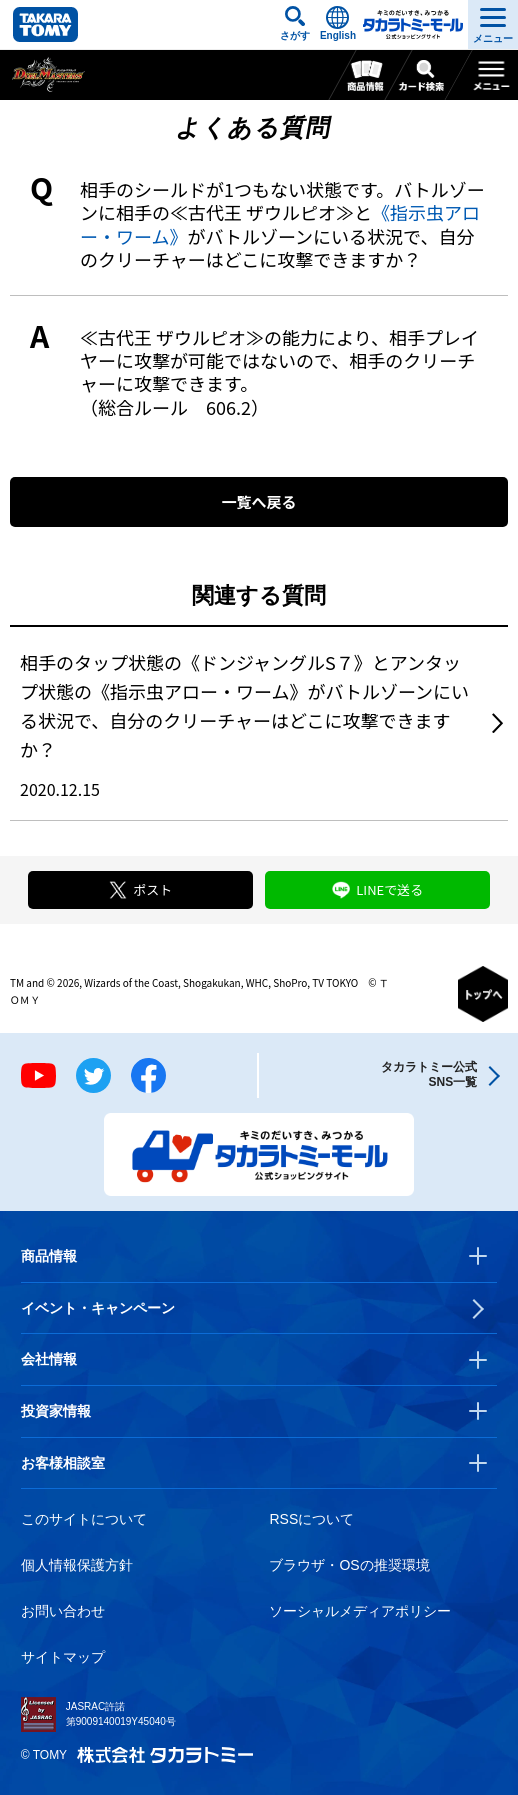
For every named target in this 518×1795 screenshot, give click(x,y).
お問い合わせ (63, 1611)
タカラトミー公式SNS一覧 (429, 1074)
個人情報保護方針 (77, 1565)
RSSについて (311, 1519)
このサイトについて (84, 1519)
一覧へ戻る (258, 501)
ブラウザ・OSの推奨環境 (349, 1565)
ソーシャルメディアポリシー (360, 1611)
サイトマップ (63, 1657)
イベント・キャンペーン (98, 1308)
